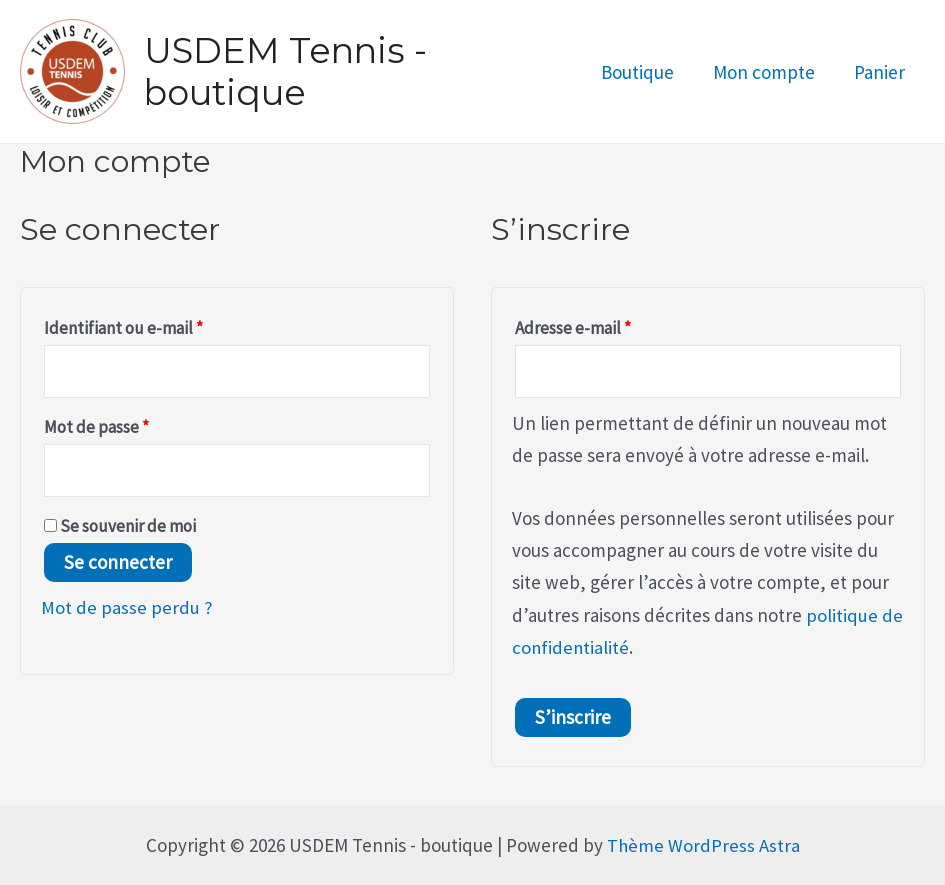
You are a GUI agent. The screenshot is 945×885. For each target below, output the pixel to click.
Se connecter (118, 565)
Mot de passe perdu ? (127, 610)
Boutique (640, 72)
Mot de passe (137, 425)
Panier (880, 72)
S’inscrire (573, 717)
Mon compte (766, 72)
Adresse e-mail (613, 325)
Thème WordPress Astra (703, 845)
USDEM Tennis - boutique (285, 71)
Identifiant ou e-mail (164, 325)
